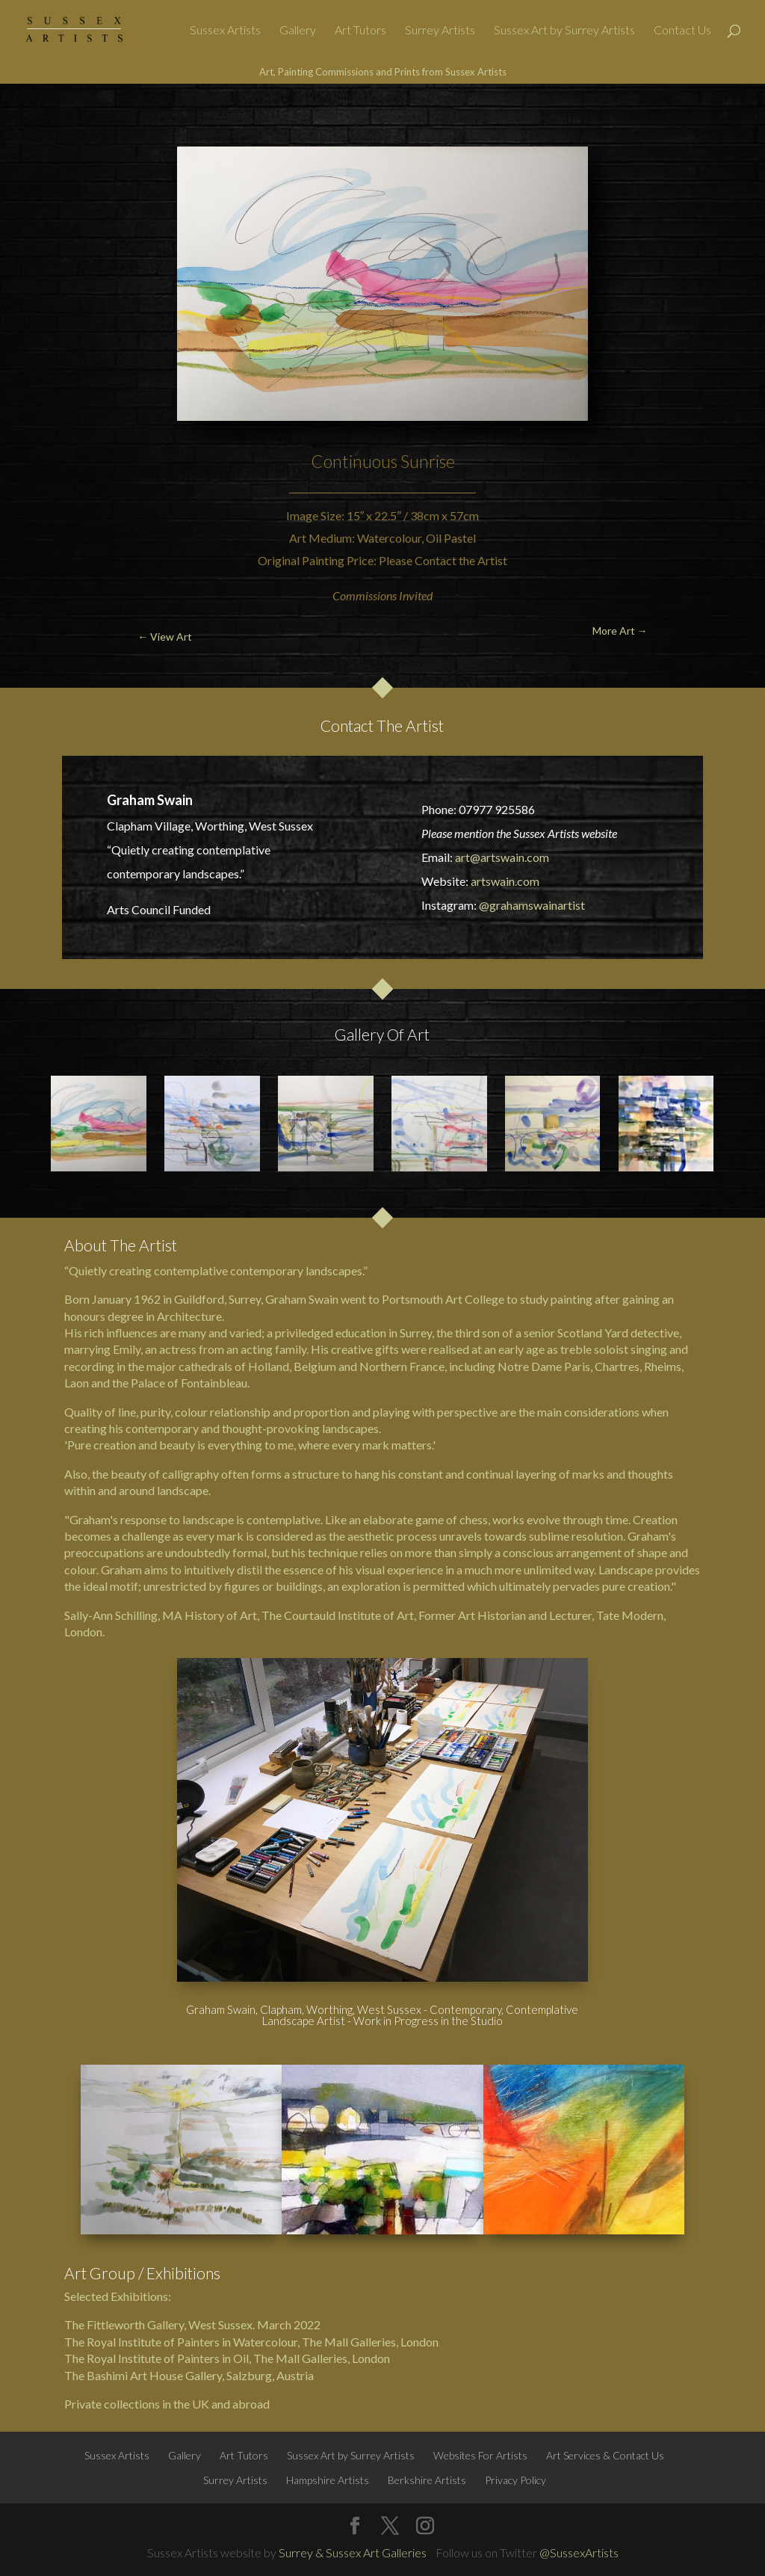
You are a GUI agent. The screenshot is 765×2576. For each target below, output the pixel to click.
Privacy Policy (515, 2480)
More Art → (695, 119)
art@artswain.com (502, 857)
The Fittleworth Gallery (124, 2324)
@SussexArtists (579, 2552)
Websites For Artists (480, 2455)
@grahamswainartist (532, 905)
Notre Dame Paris (544, 1366)
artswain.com (505, 881)
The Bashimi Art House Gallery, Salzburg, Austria (189, 2375)
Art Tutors (360, 31)
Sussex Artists (225, 31)
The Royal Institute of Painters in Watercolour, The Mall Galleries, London (251, 2342)
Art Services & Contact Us (605, 2455)
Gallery (297, 31)
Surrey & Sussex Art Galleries (353, 2552)
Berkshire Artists (427, 2480)
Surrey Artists (440, 31)
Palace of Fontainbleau (189, 1382)
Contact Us (682, 31)
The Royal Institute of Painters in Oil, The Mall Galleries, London (227, 2358)
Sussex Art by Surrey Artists (564, 31)
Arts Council (138, 909)
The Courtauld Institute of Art (337, 1615)
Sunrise (427, 461)
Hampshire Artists (327, 2480)
